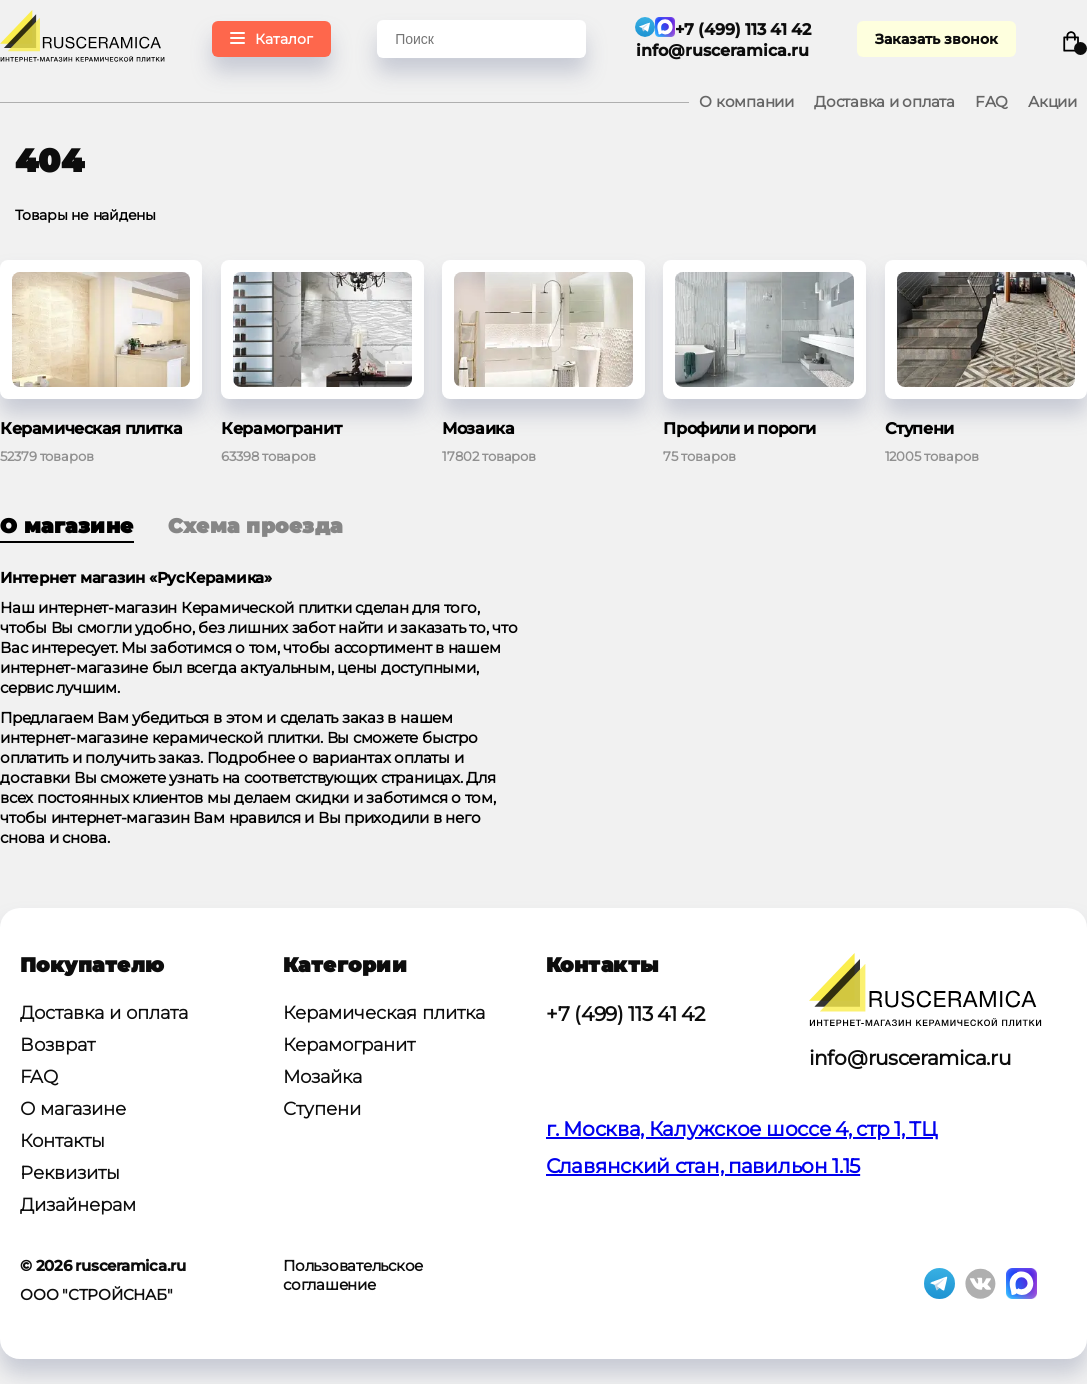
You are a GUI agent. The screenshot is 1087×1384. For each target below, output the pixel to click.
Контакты (62, 1141)
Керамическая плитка (384, 1013)
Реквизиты (70, 1173)
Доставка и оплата (884, 101)
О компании (746, 101)
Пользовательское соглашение (353, 1275)
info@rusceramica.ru (722, 50)
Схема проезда (255, 526)
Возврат (57, 1045)
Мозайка (322, 1077)
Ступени (322, 1109)
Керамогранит (349, 1045)
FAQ (991, 101)
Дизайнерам (78, 1205)
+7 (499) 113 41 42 (625, 1014)
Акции (1052, 101)
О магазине (67, 526)
